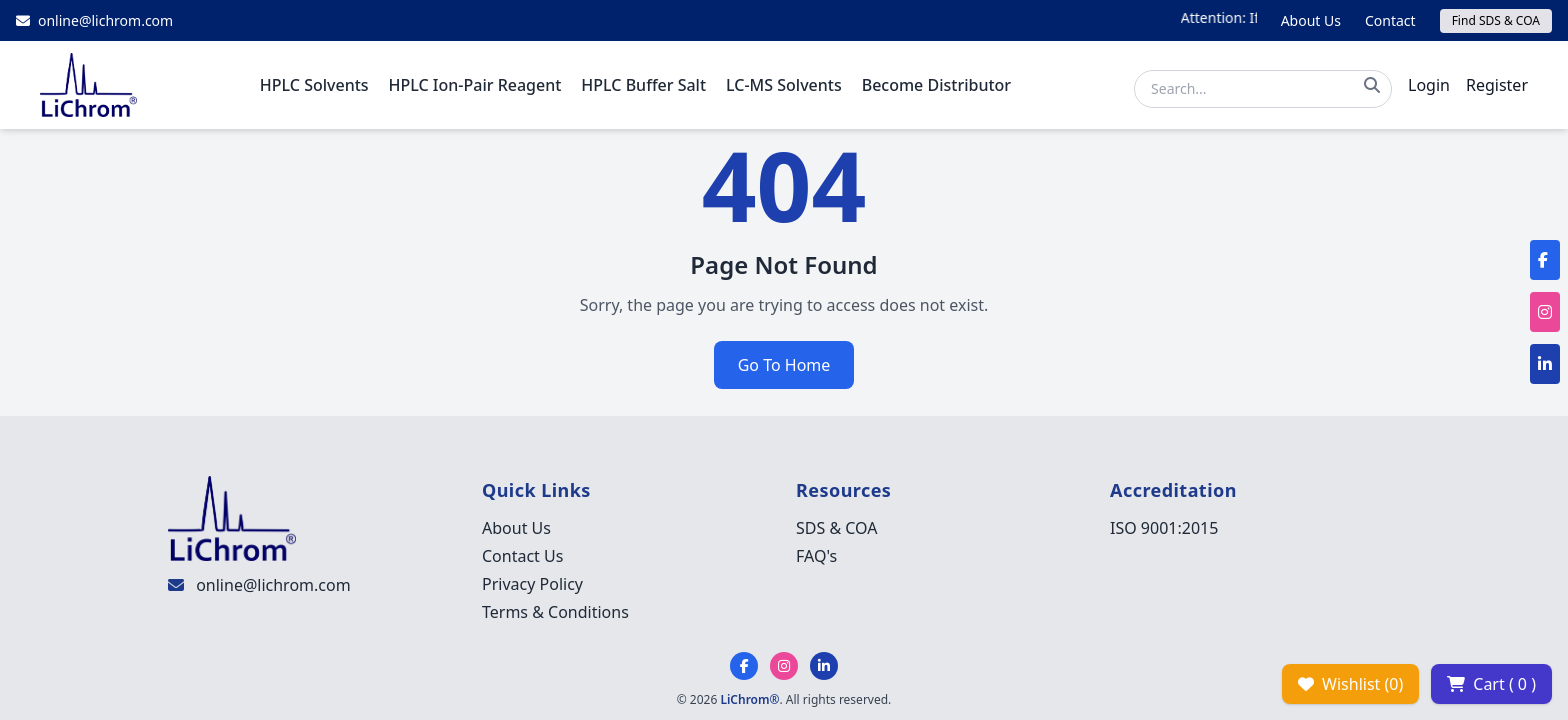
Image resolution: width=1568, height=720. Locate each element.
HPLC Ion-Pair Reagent (475, 85)
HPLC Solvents (314, 85)
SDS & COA (836, 528)
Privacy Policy (532, 584)
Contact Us (522, 556)
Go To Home (784, 365)
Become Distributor (936, 85)
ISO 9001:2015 (1164, 528)
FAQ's (816, 556)
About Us (1311, 20)
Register (1497, 85)
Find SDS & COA (1496, 20)
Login (1429, 85)
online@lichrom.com (273, 585)
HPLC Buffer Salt (643, 85)
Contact (1390, 20)
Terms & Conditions (555, 612)
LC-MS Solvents (784, 85)
